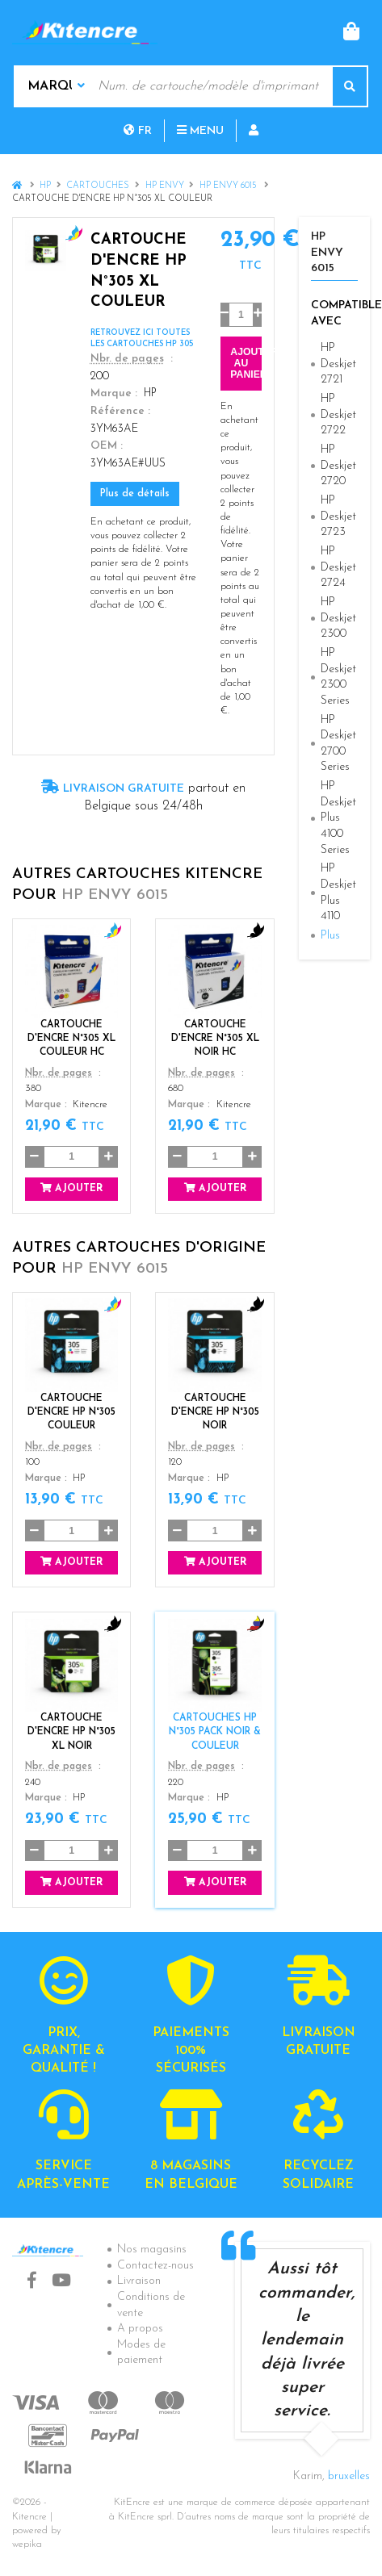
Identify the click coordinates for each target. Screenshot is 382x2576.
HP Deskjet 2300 (338, 618)
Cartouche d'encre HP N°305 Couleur (71, 1412)
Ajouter (71, 1188)
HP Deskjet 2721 (338, 364)
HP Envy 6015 (229, 186)
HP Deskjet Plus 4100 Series (338, 817)
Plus (330, 936)
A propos (140, 2329)
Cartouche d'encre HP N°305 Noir (215, 1412)
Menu (200, 131)
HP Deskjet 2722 (338, 415)
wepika (27, 2544)
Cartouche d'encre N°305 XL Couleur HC (71, 1038)
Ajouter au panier (245, 363)
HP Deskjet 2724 (338, 567)
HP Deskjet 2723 (338, 516)
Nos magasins (152, 2250)
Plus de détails (135, 494)
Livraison (139, 2281)
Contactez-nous (155, 2266)
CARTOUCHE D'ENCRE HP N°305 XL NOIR (71, 1731)
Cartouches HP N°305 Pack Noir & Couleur (215, 1731)
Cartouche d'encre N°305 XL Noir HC (215, 1038)
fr (138, 131)
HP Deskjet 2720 (338, 465)
